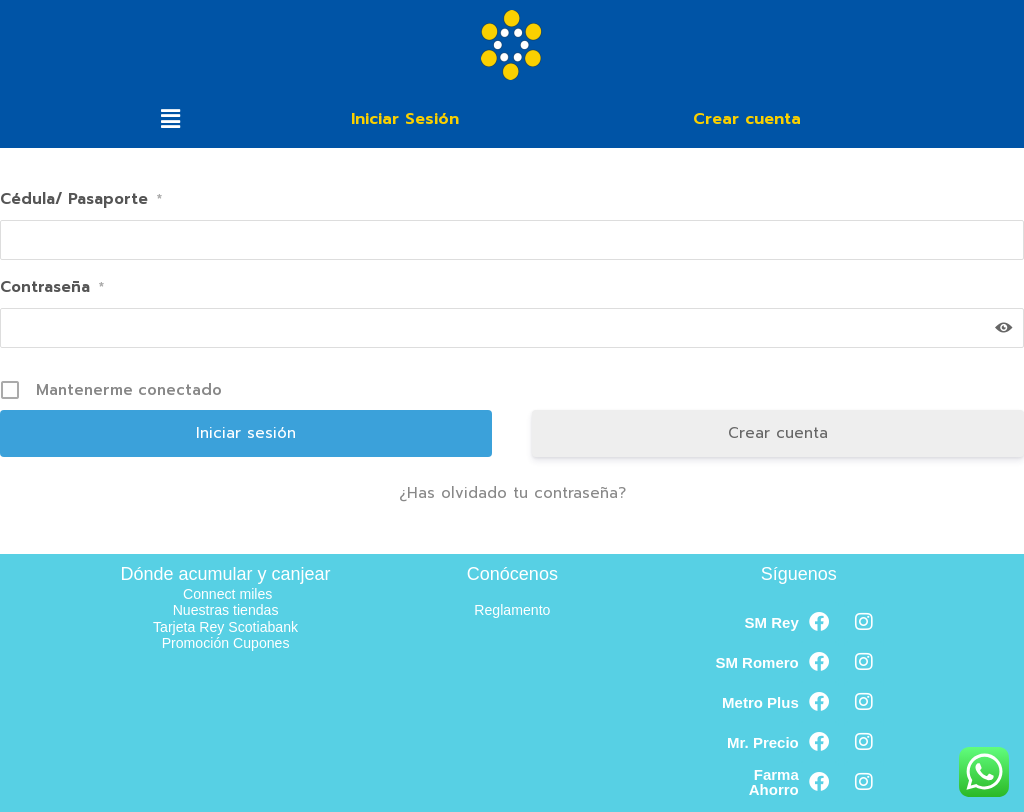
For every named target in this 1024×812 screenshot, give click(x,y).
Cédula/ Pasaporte (81, 199)
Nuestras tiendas (225, 609)
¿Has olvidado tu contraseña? (512, 493)
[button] (170, 119)
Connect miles (227, 593)
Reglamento (512, 609)
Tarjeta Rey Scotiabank (225, 626)
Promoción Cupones (226, 642)
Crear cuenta (778, 433)
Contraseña (52, 287)
